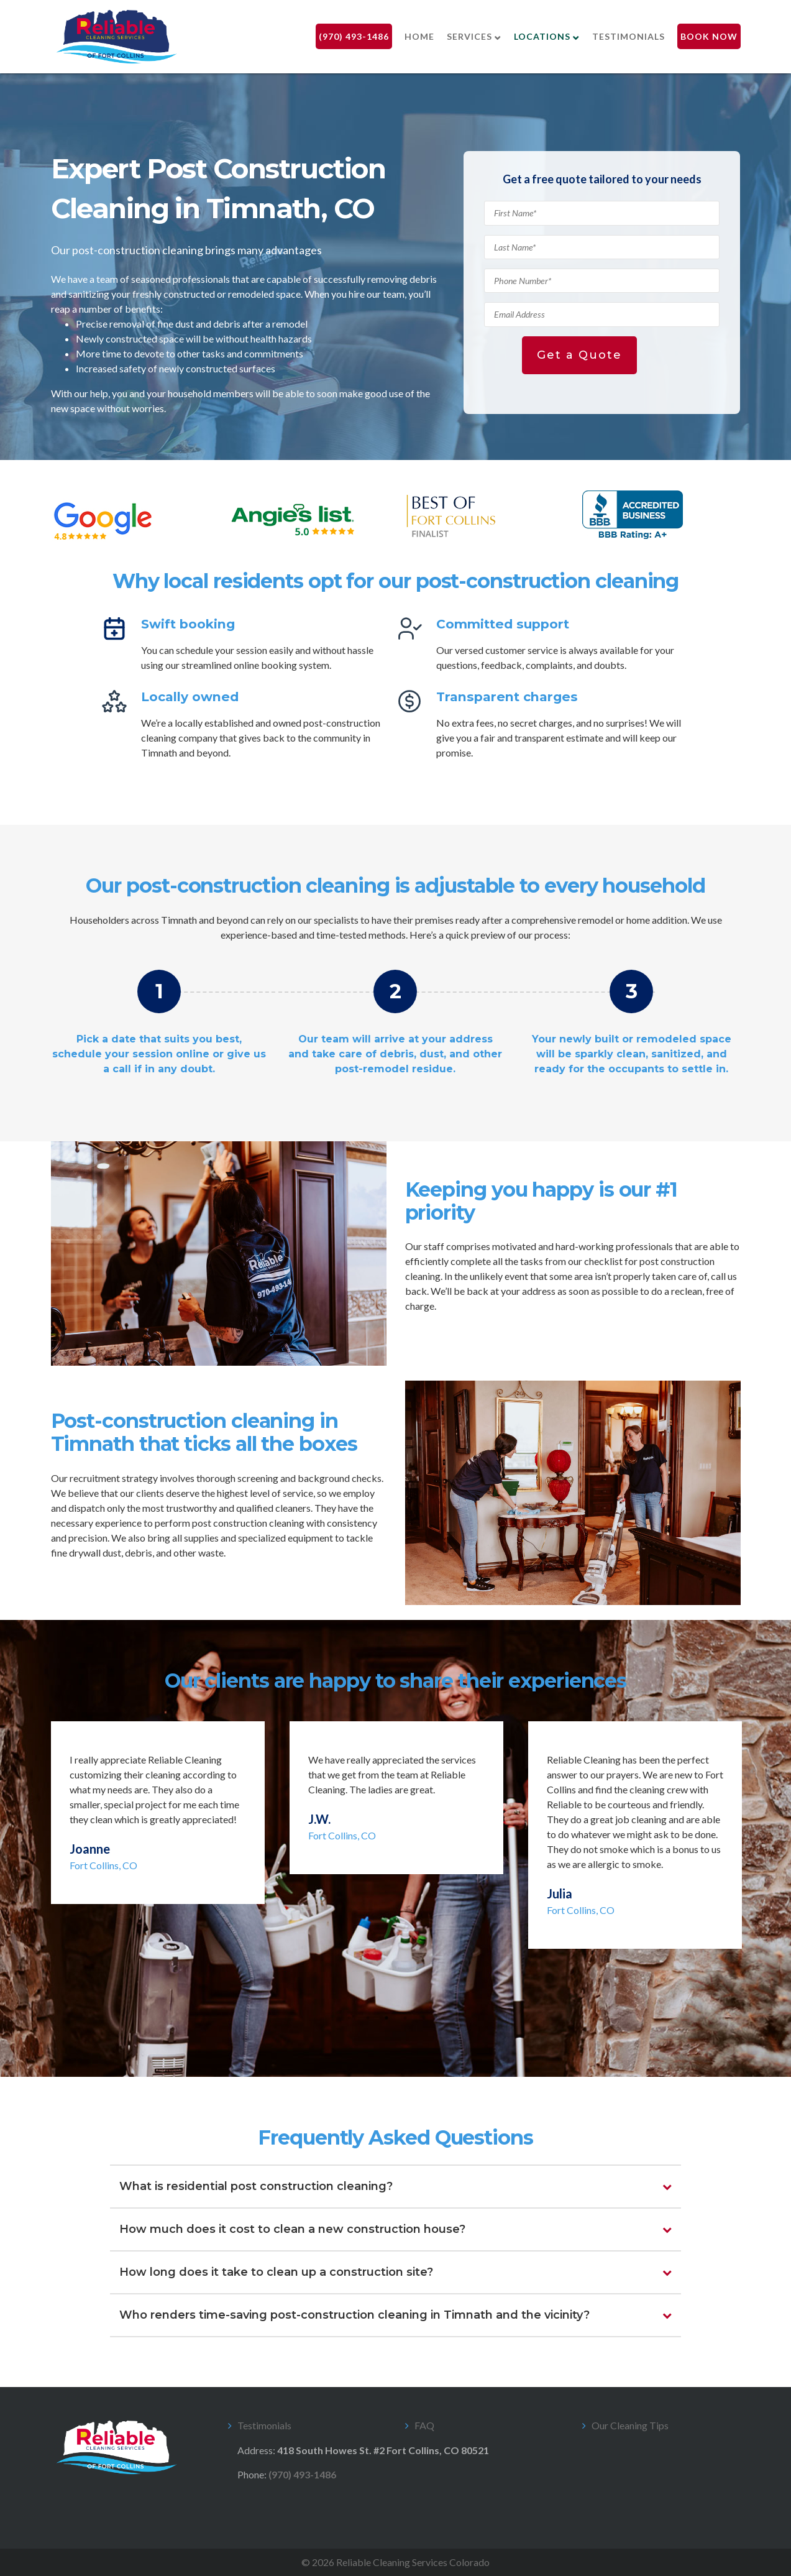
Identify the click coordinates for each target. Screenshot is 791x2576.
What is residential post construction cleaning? (256, 2186)
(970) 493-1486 (354, 36)
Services (469, 36)
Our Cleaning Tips (630, 2425)
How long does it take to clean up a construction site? (276, 2272)
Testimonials (628, 36)
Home (419, 36)
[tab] (396, 2186)
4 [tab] (405, 2018)
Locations (542, 36)
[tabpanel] (158, 1812)
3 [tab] (386, 2018)
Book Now (709, 36)
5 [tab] (424, 2018)
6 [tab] (442, 2018)
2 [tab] (368, 2018)
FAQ (424, 2425)
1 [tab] (349, 2018)
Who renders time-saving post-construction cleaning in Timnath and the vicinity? (354, 2315)
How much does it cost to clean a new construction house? (292, 2229)
